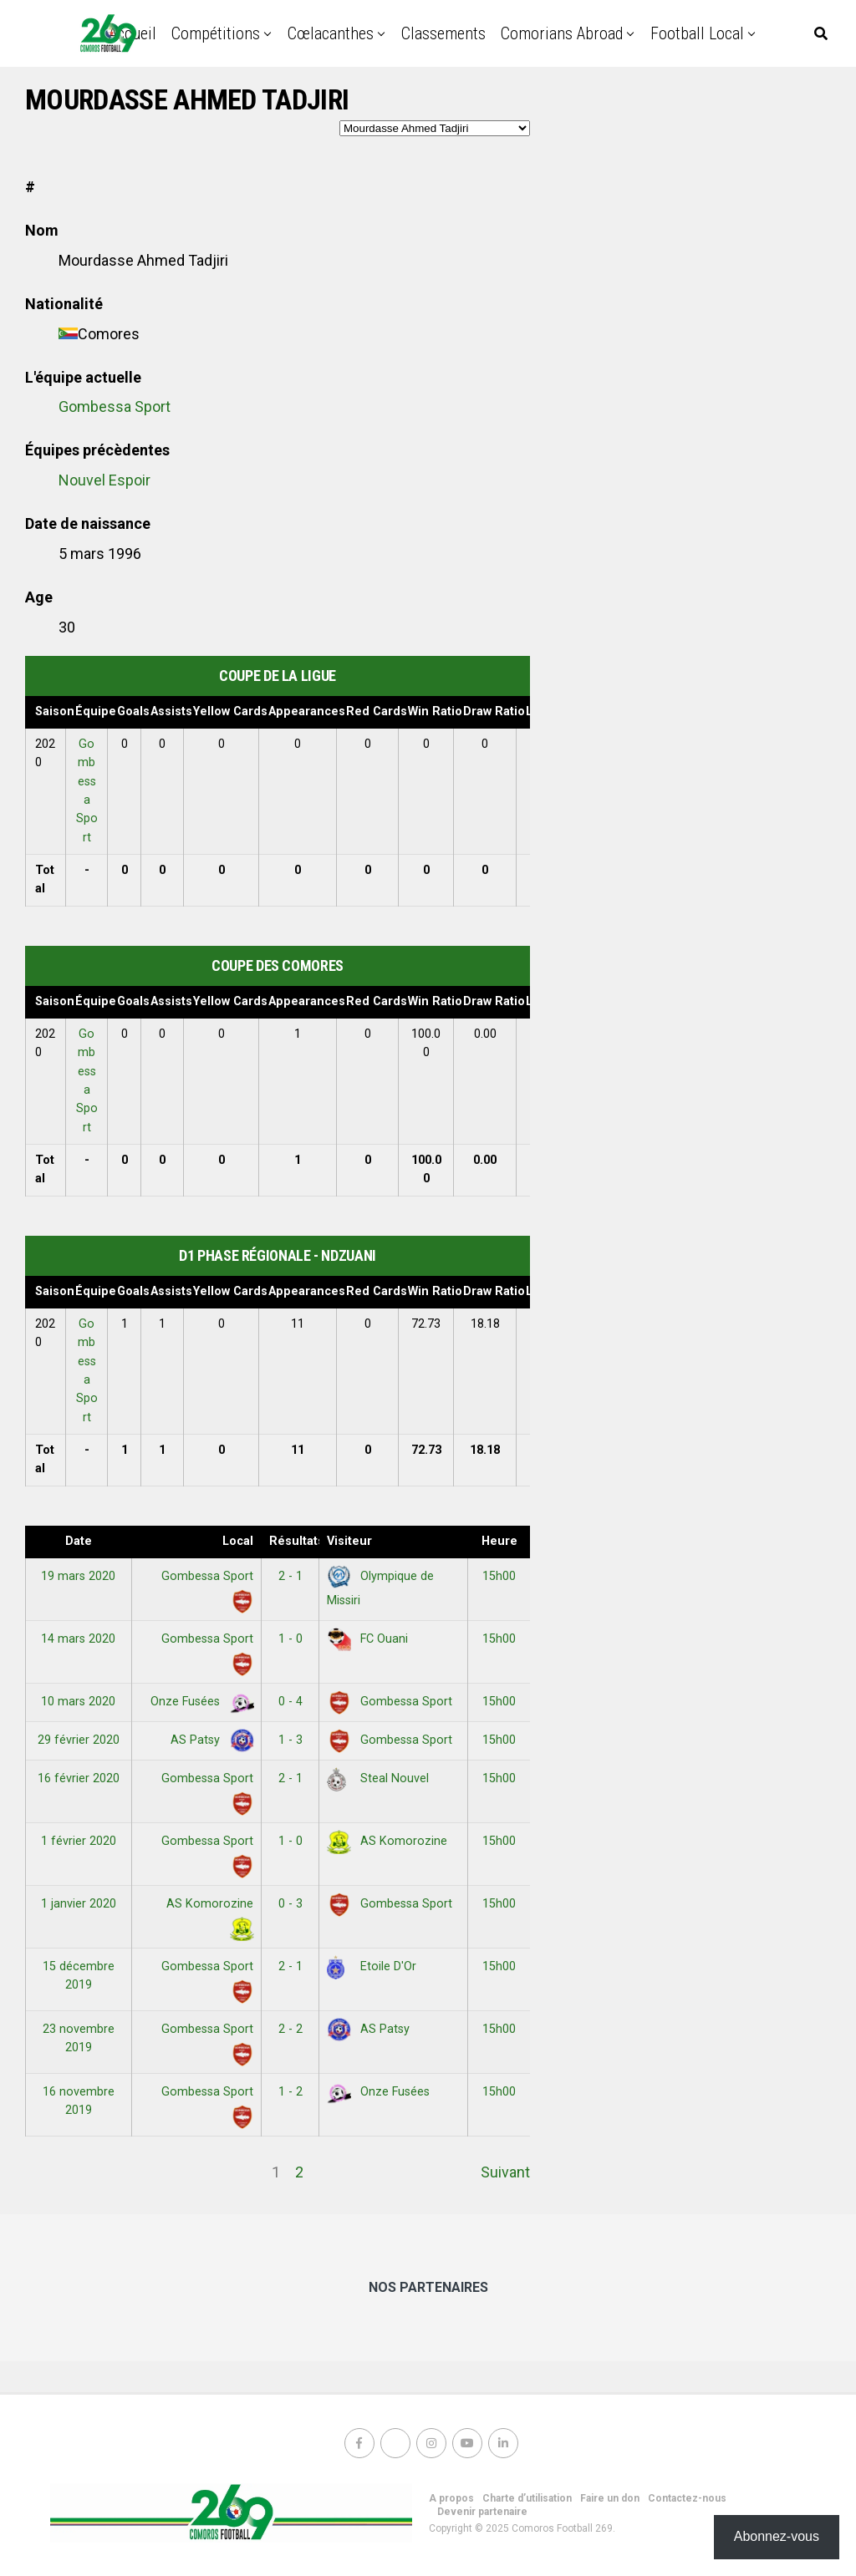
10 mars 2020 (78, 1701)
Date (78, 1541)
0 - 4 (290, 1701)
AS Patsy (209, 1740)
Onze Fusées (198, 1701)
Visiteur (349, 1541)
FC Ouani (367, 1639)
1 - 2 (290, 2092)
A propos (451, 2498)
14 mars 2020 (78, 1639)
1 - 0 (290, 1639)
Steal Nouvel (378, 1778)
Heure (499, 1541)
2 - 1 (290, 1576)
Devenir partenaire (482, 2512)
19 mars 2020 (78, 1576)
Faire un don (609, 2498)
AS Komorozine (387, 1841)
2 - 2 (290, 2029)
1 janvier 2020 (78, 1904)
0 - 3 (290, 1904)
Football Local (697, 33)
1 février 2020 (78, 1841)
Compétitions (215, 33)
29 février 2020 (79, 1740)
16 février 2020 (79, 1778)
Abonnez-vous (776, 2536)
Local (237, 1541)
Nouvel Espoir (104, 480)
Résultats (293, 1541)
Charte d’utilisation (527, 2498)
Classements (443, 33)
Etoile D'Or (371, 1966)
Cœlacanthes (331, 33)
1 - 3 (290, 1740)
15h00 (499, 1576)
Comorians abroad (562, 33)
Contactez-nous (687, 2498)
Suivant (505, 2172)
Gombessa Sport (115, 406)
